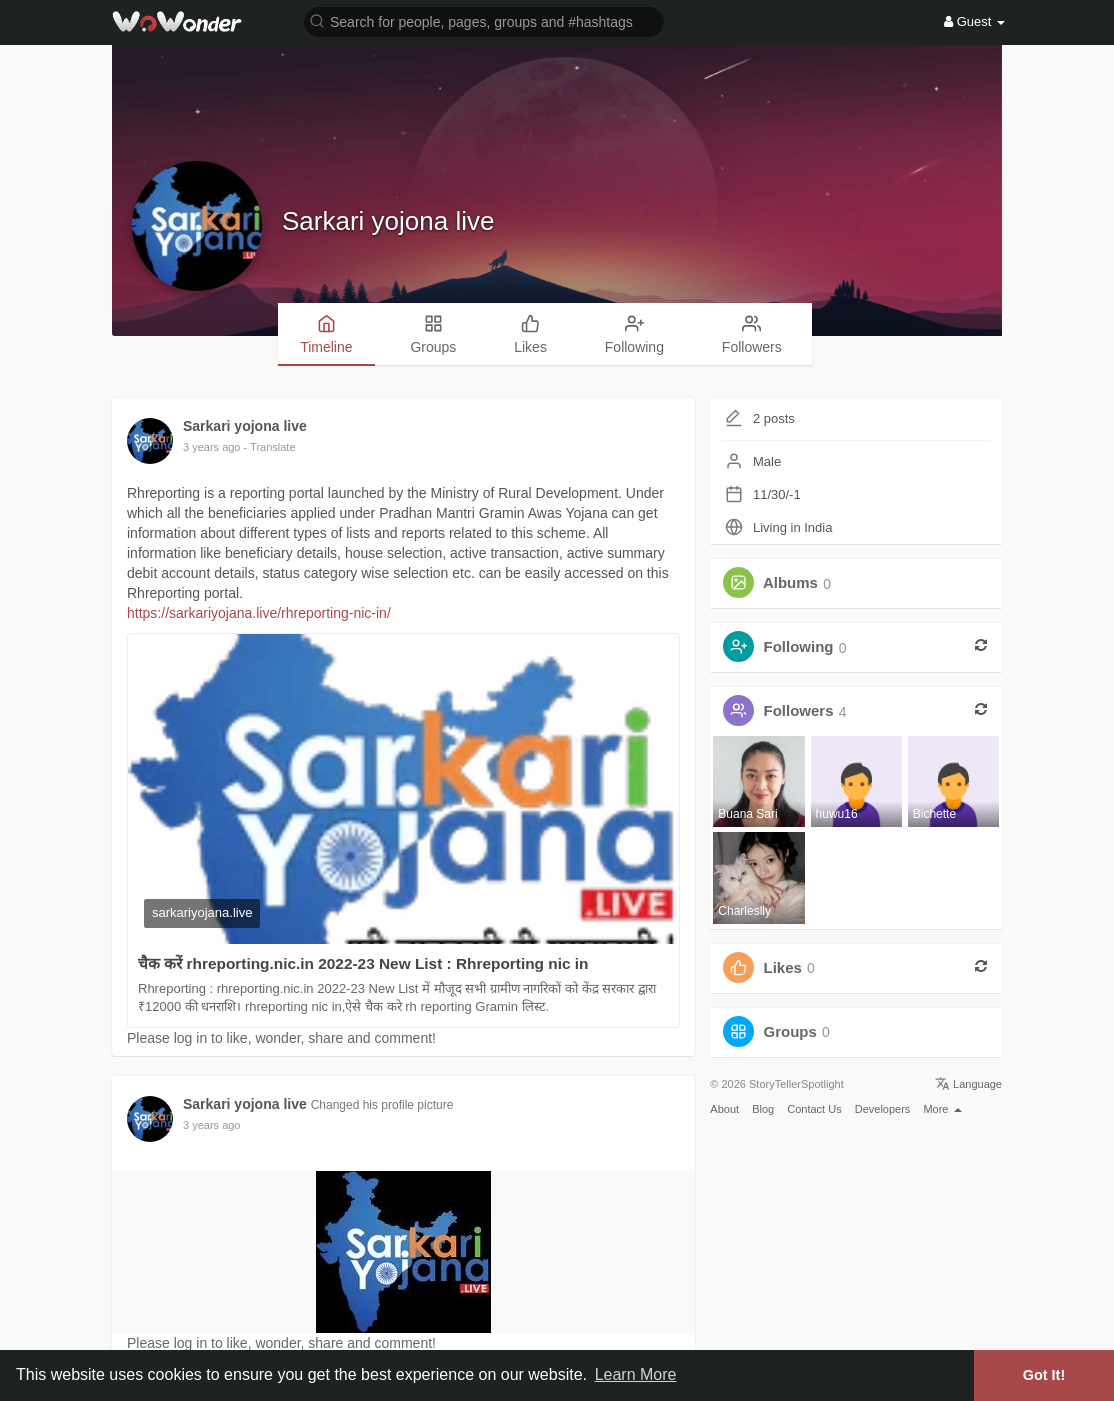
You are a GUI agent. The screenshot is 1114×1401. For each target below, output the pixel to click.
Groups (790, 1031)
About (724, 1109)
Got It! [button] (1044, 1375)
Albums (790, 583)
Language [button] (968, 1084)
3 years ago (211, 447)
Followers (799, 711)
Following (799, 647)
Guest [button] (974, 21)
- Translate (270, 447)
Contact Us (814, 1109)
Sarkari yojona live (388, 221)
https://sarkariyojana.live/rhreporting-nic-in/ (259, 613)
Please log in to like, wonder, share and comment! (281, 1038)
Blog (763, 1109)
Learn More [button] (636, 1374)
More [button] (942, 1109)
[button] (484, 20)
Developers (883, 1109)
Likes (783, 967)
